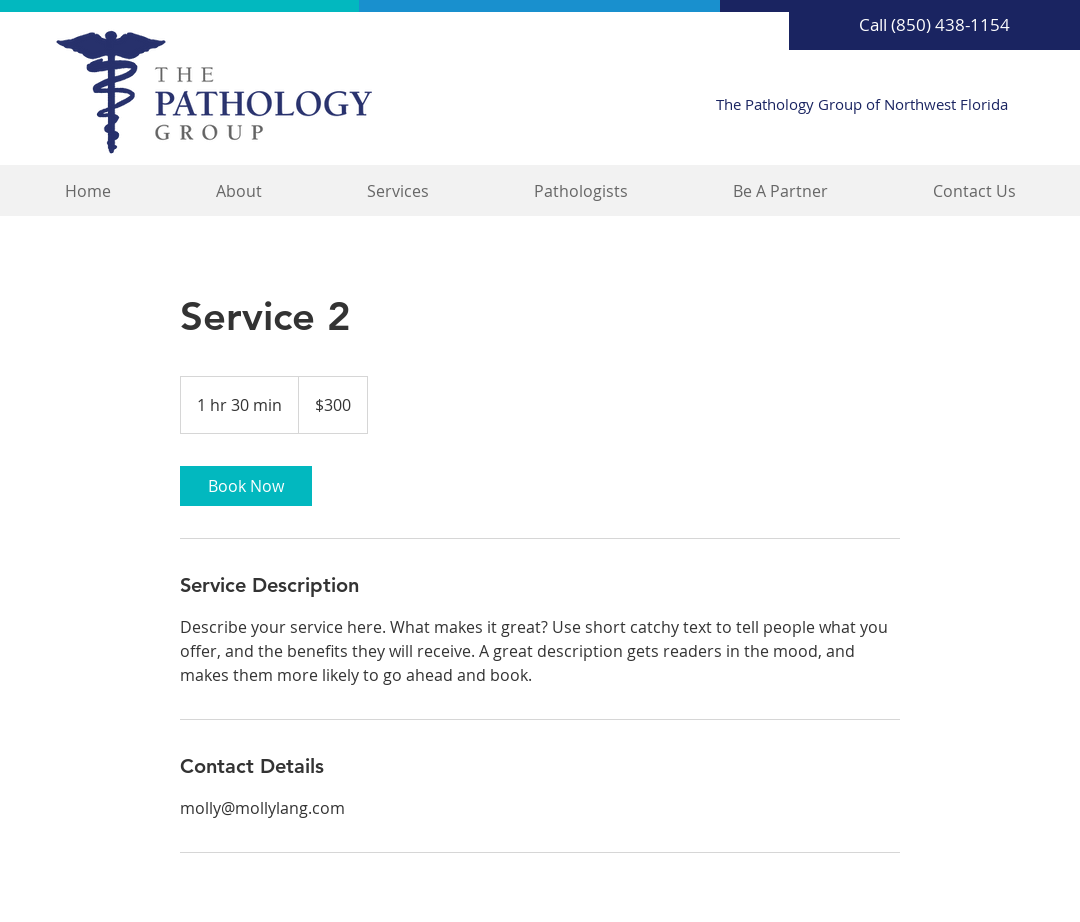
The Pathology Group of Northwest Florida (862, 104)
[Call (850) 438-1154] (934, 25)
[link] (246, 486)
